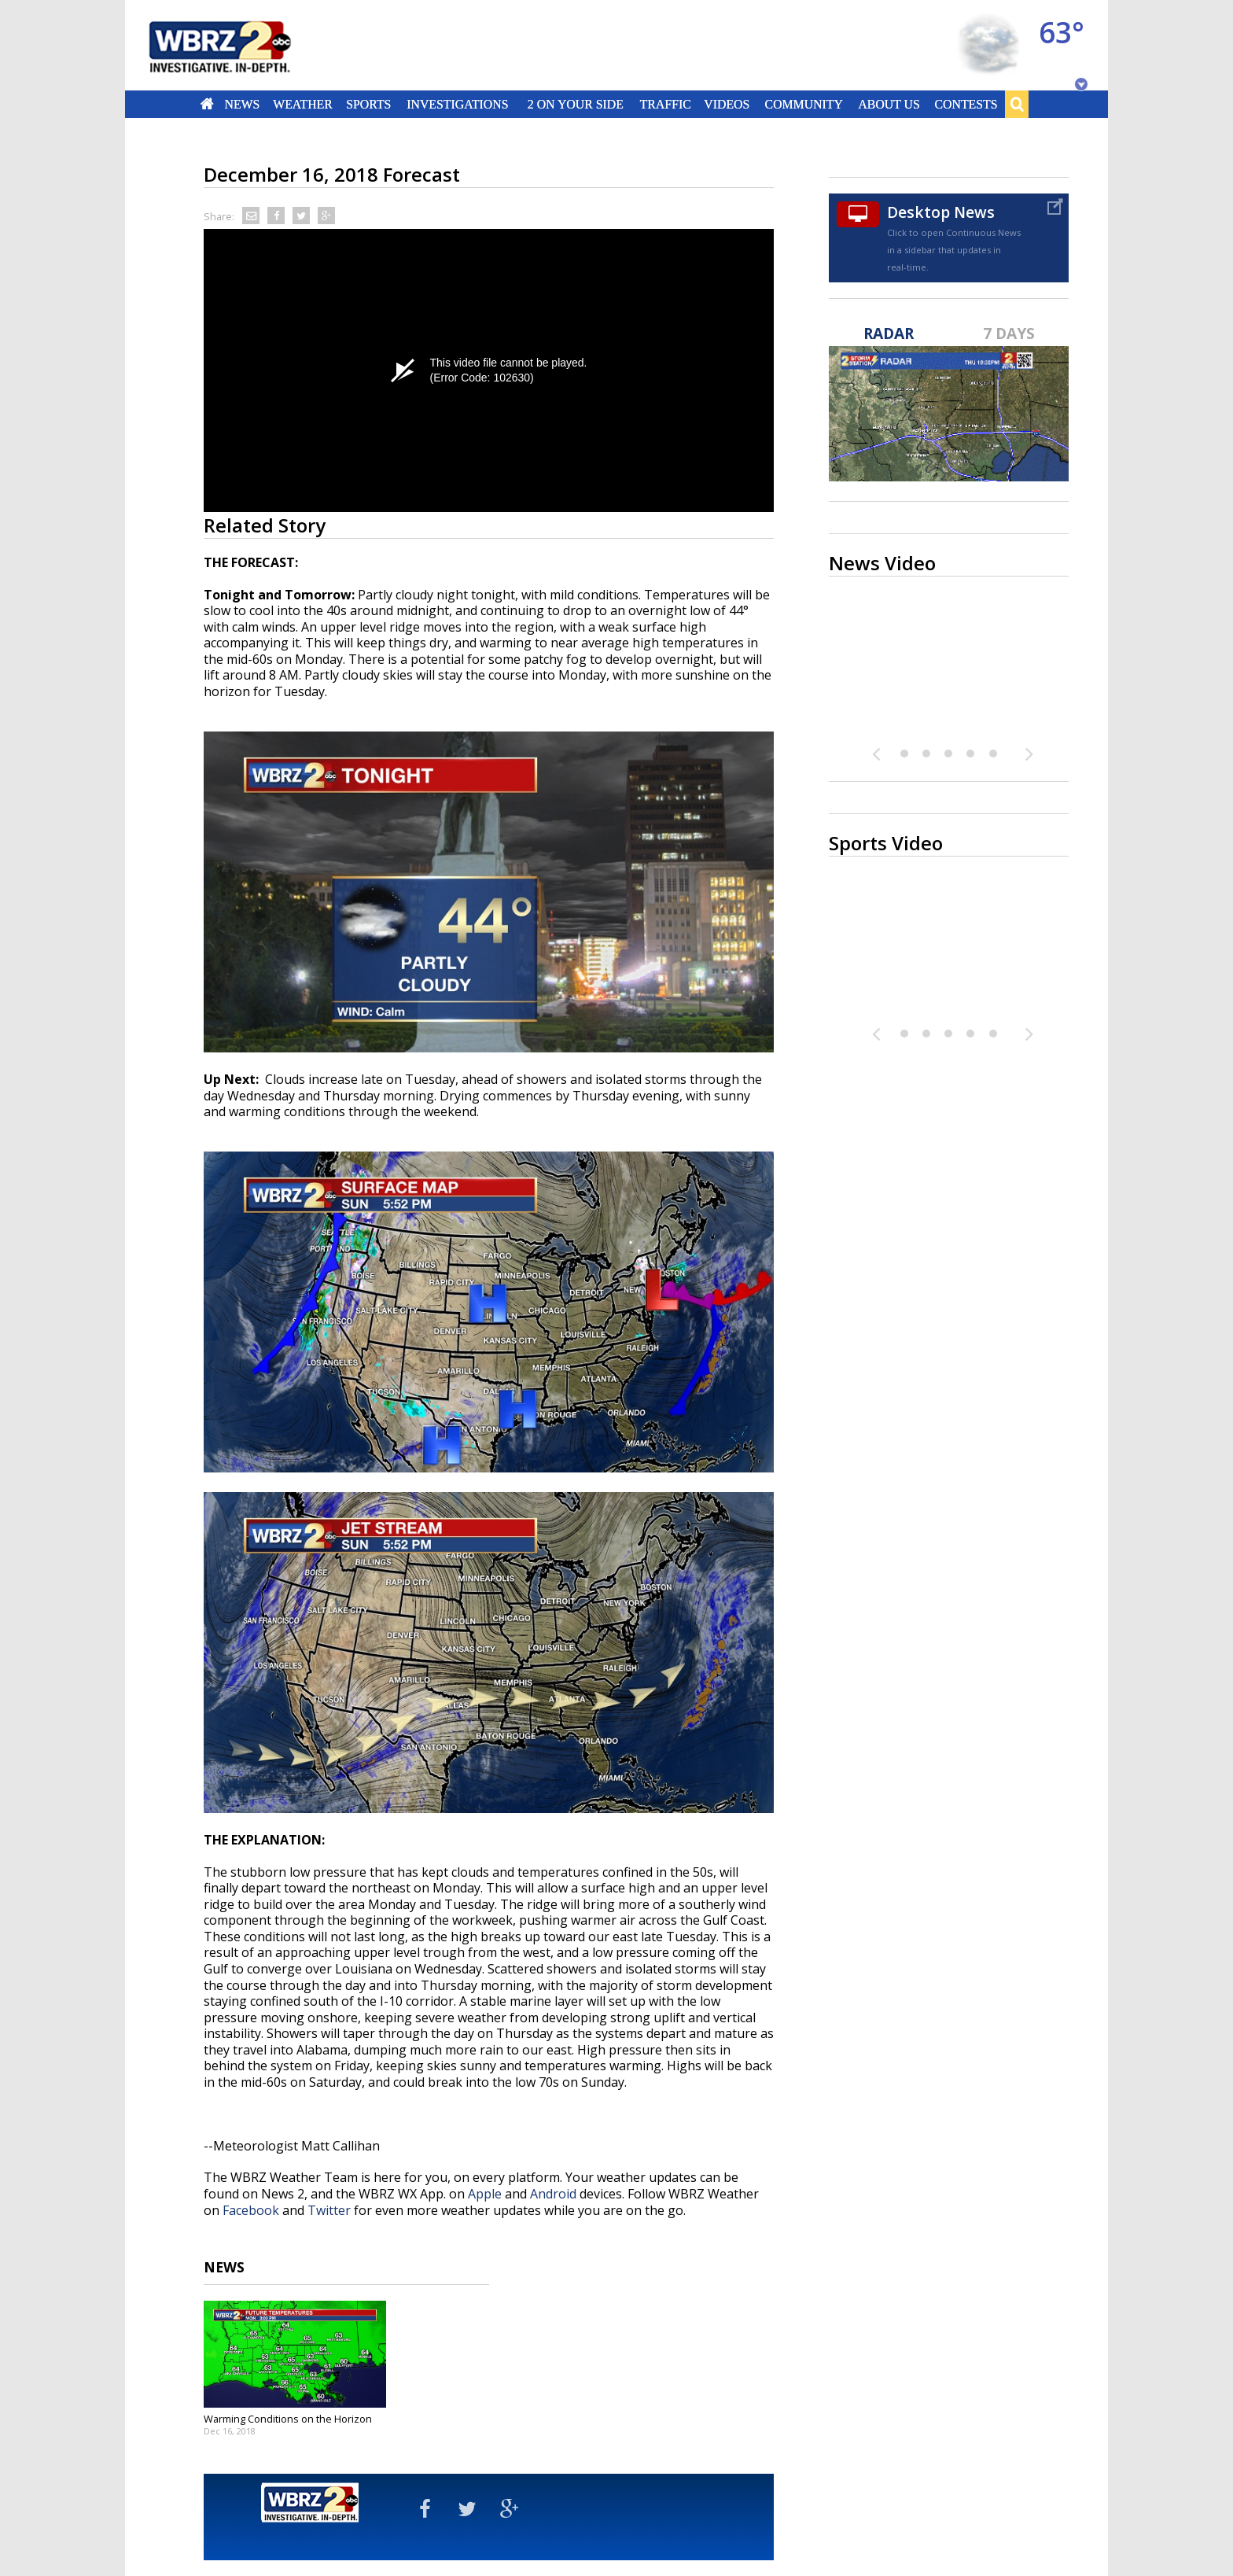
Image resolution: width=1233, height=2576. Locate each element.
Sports (368, 104)
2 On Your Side (576, 104)
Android (553, 2193)
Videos (726, 104)
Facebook (251, 2210)
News (241, 104)
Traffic (664, 104)
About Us (888, 104)
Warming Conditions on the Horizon (288, 2419)
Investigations (458, 104)
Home (207, 104)
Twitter (329, 2210)
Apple (485, 2193)
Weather (303, 104)
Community (803, 104)
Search (1017, 104)
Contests (966, 104)
